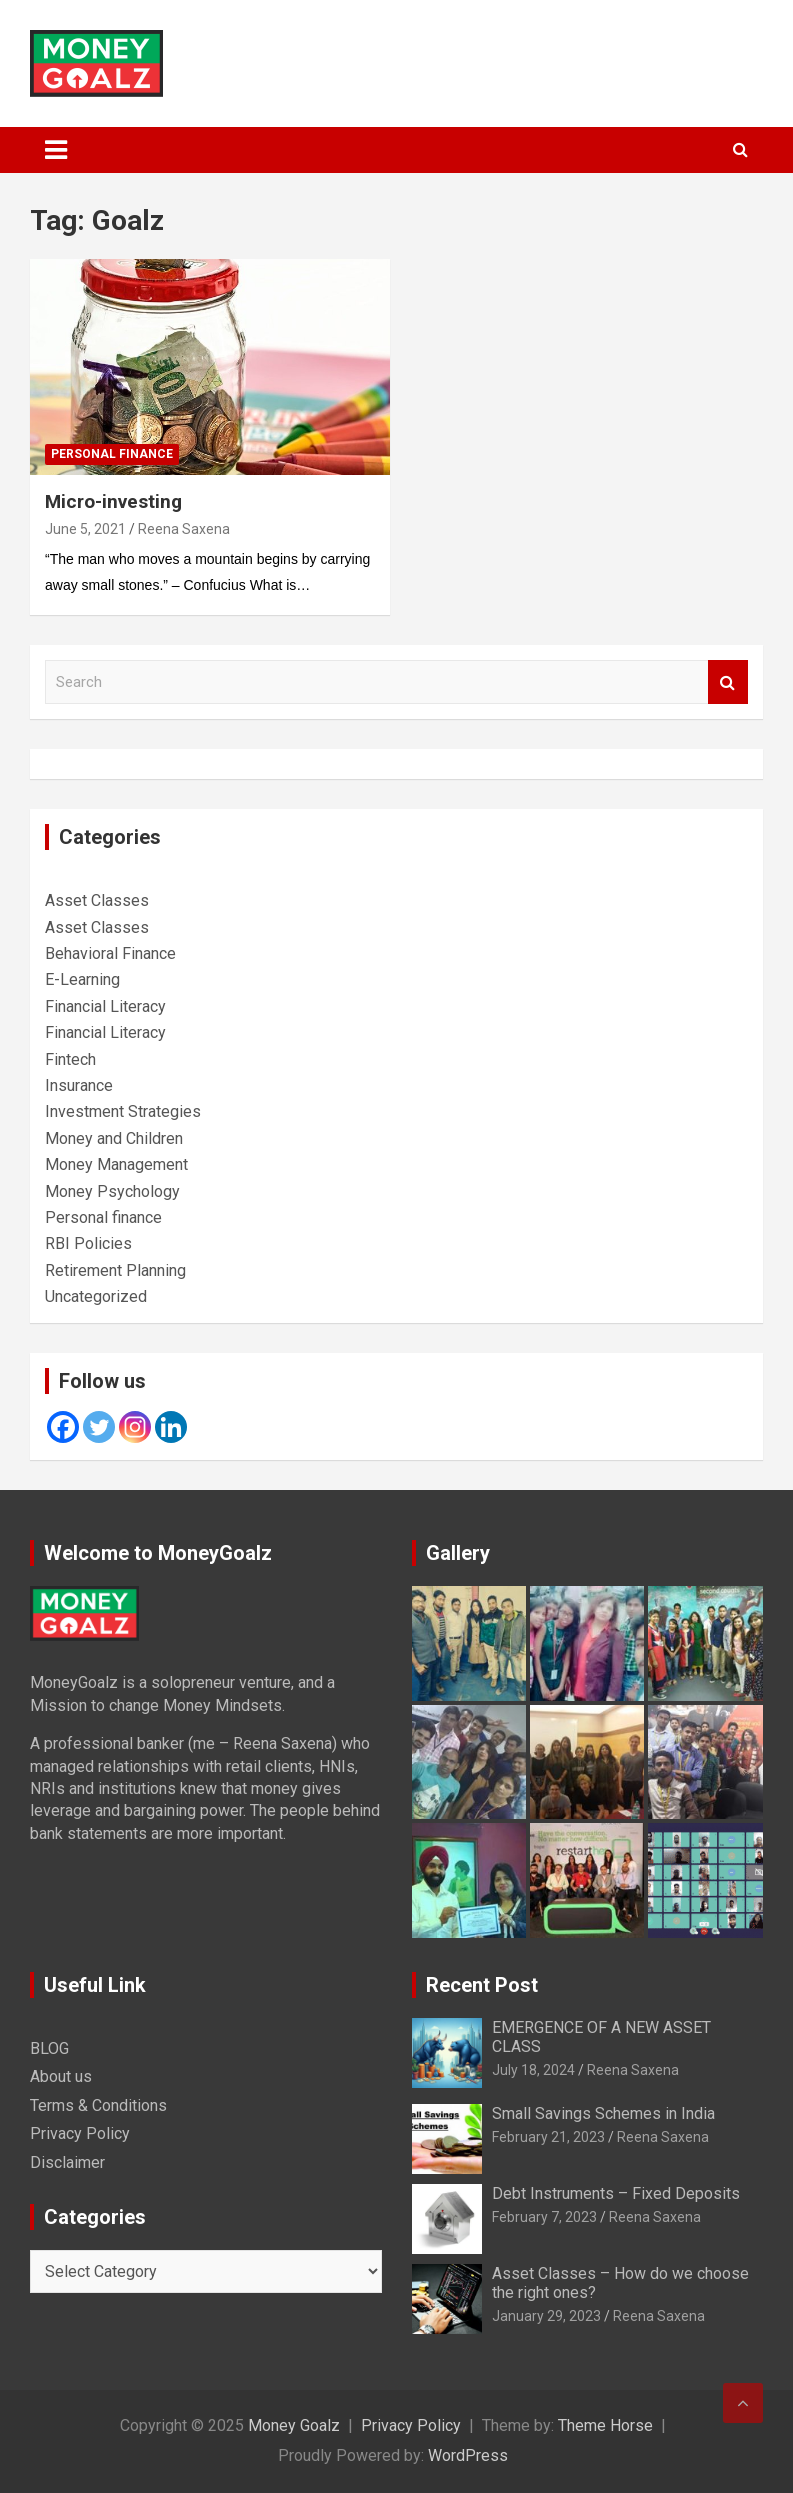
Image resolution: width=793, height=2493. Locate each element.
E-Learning (82, 979)
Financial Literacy (105, 1006)
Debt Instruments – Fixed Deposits (616, 2193)
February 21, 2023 (548, 2137)
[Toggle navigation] (56, 150)
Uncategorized (96, 1296)
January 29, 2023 (546, 2316)
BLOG (49, 2048)
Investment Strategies (123, 1111)
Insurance (79, 1085)
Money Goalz (294, 2425)
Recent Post (482, 1985)
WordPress (468, 2455)
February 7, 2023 (544, 2217)
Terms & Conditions (98, 2105)
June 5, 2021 (85, 529)
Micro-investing (113, 501)
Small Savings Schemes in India (603, 2113)
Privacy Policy (80, 2133)
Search (728, 682)
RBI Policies (88, 1243)
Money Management (116, 1164)
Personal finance (112, 454)
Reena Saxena (184, 529)
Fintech (70, 1059)
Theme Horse (605, 2425)
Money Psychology (112, 1191)
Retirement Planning (115, 1270)
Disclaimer (67, 2162)
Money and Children (114, 1138)
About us (61, 2076)
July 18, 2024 (533, 2070)
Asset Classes (97, 900)
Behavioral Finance (110, 953)
